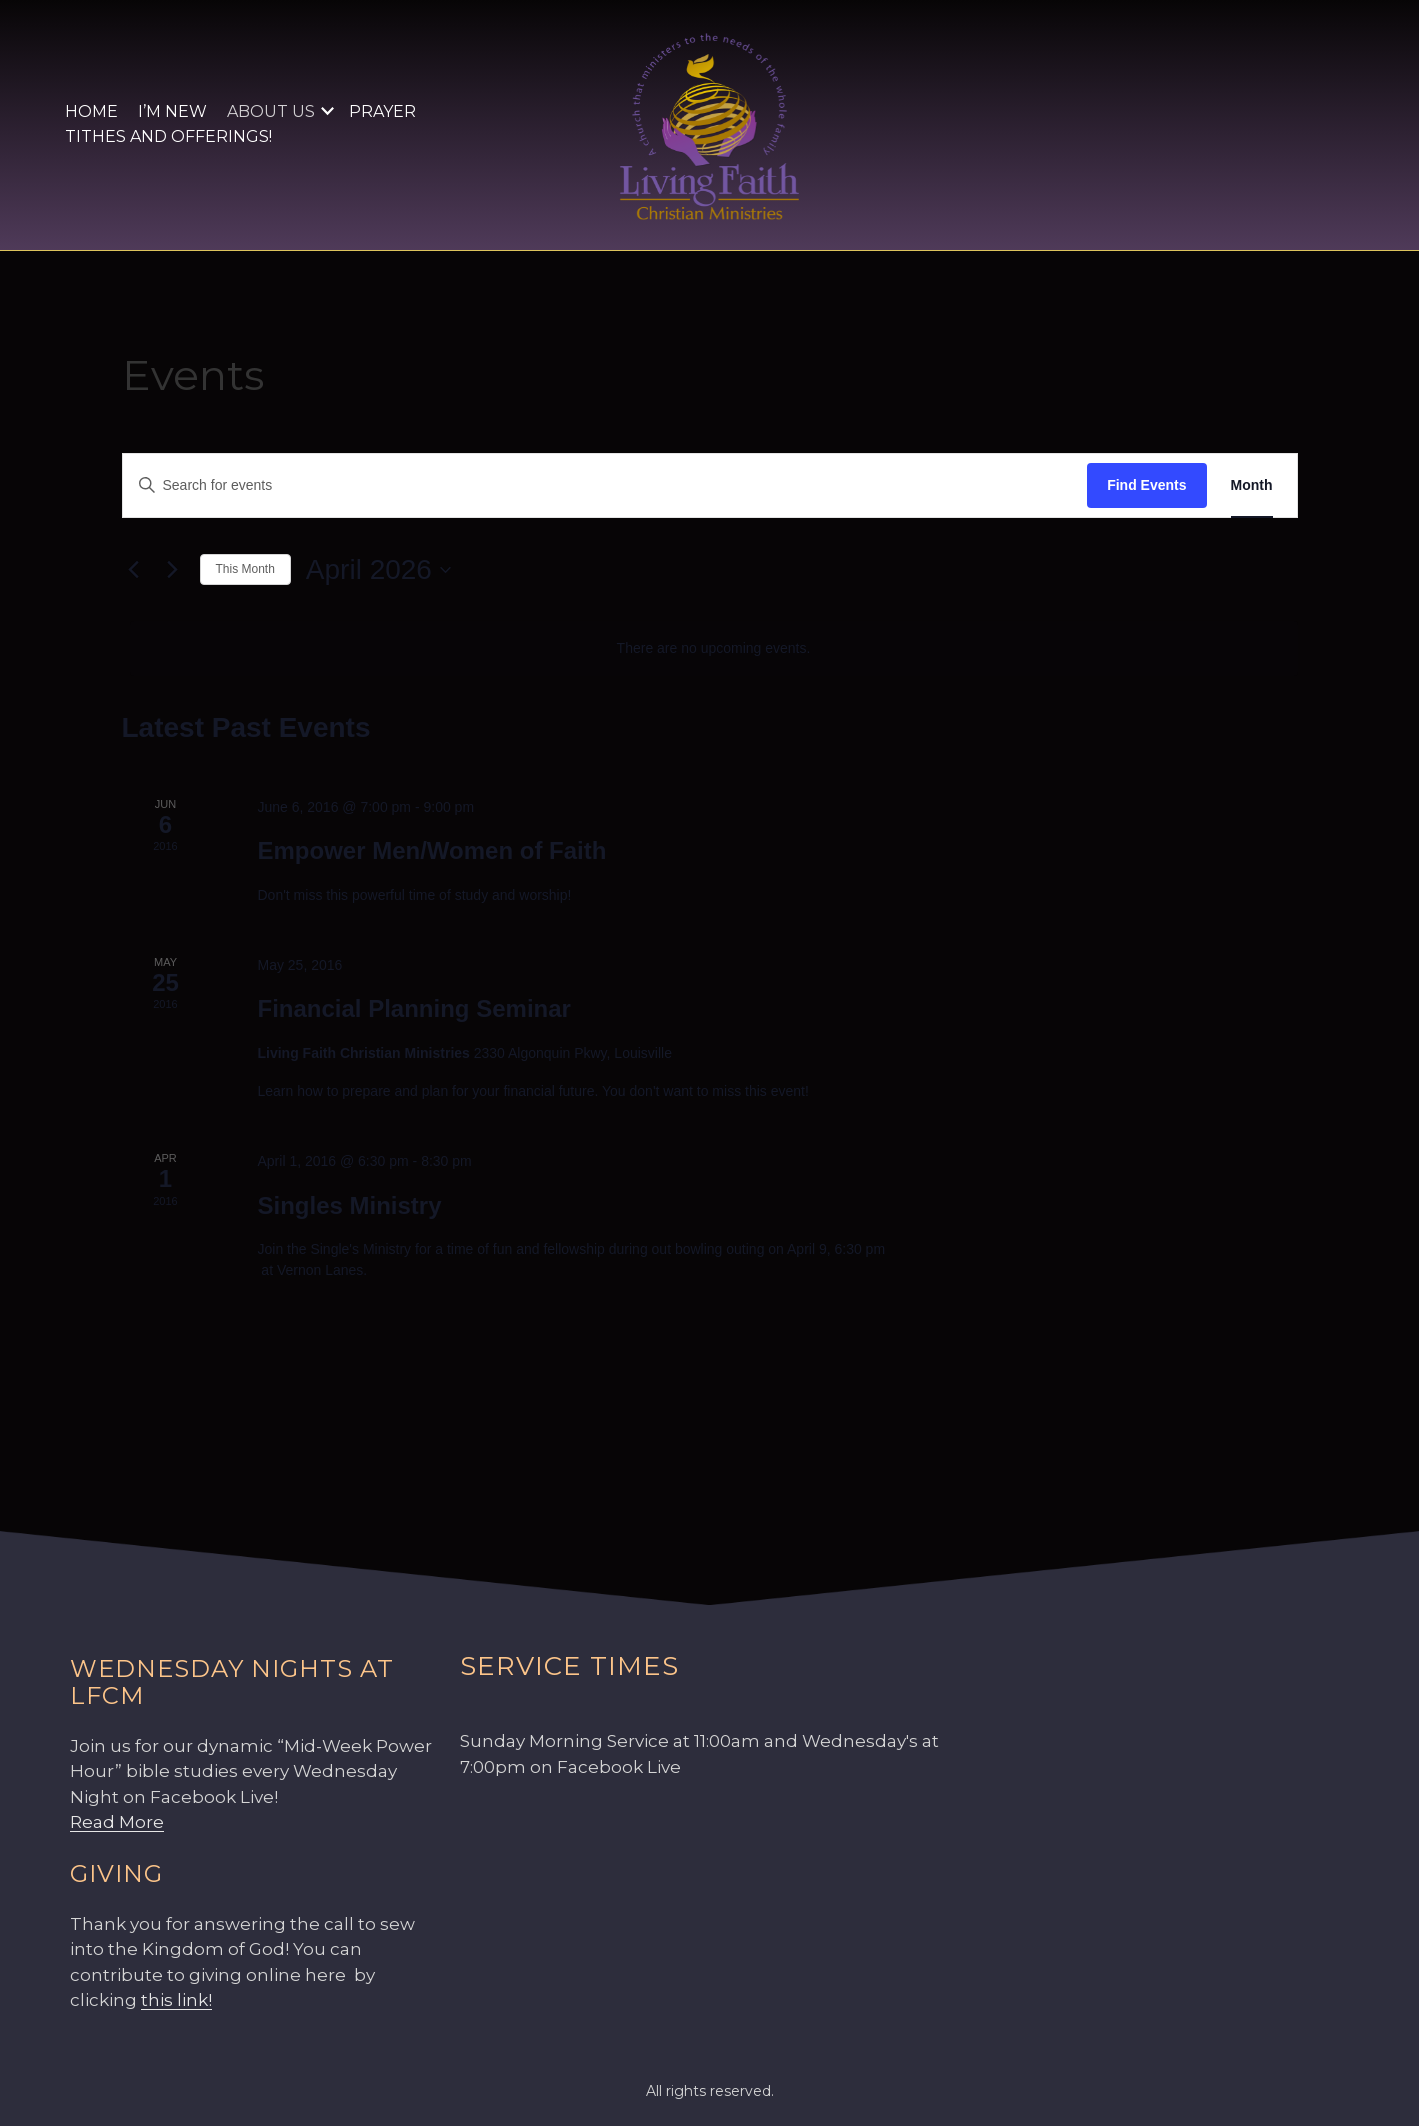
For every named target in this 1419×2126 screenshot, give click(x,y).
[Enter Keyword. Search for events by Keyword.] (605, 485)
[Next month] (173, 570)
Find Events (1146, 485)
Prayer (382, 111)
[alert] (714, 648)
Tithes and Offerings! (168, 136)
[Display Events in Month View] (1252, 485)
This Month (245, 569)
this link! (176, 2000)
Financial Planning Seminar (413, 1008)
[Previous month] (134, 570)
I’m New (172, 111)
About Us (271, 111)
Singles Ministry (349, 1205)
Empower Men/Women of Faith (431, 850)
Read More (117, 1822)
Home (91, 111)
